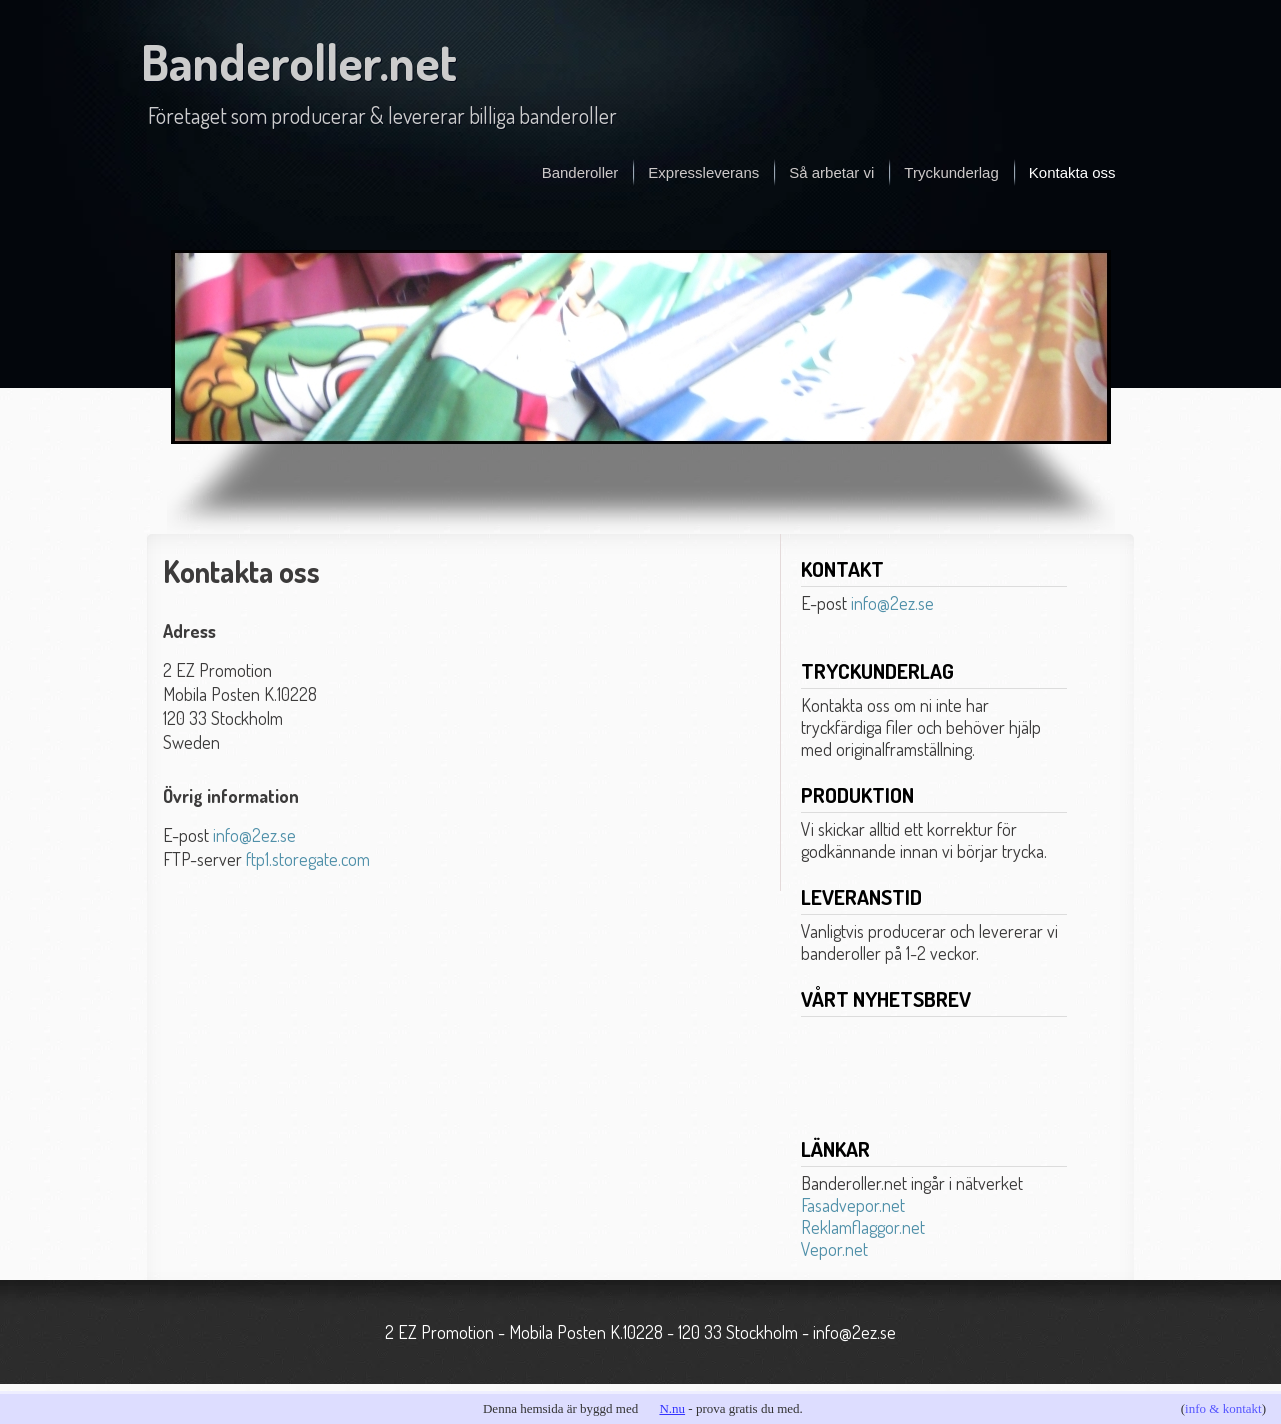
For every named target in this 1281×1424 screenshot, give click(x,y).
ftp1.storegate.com (308, 859)
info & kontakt (1223, 1408)
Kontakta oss (1072, 172)
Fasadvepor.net (853, 1205)
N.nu (672, 1408)
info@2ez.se (254, 835)
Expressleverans (703, 172)
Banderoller (580, 172)
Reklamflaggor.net (863, 1227)
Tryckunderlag (951, 172)
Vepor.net (834, 1249)
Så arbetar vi (831, 172)
